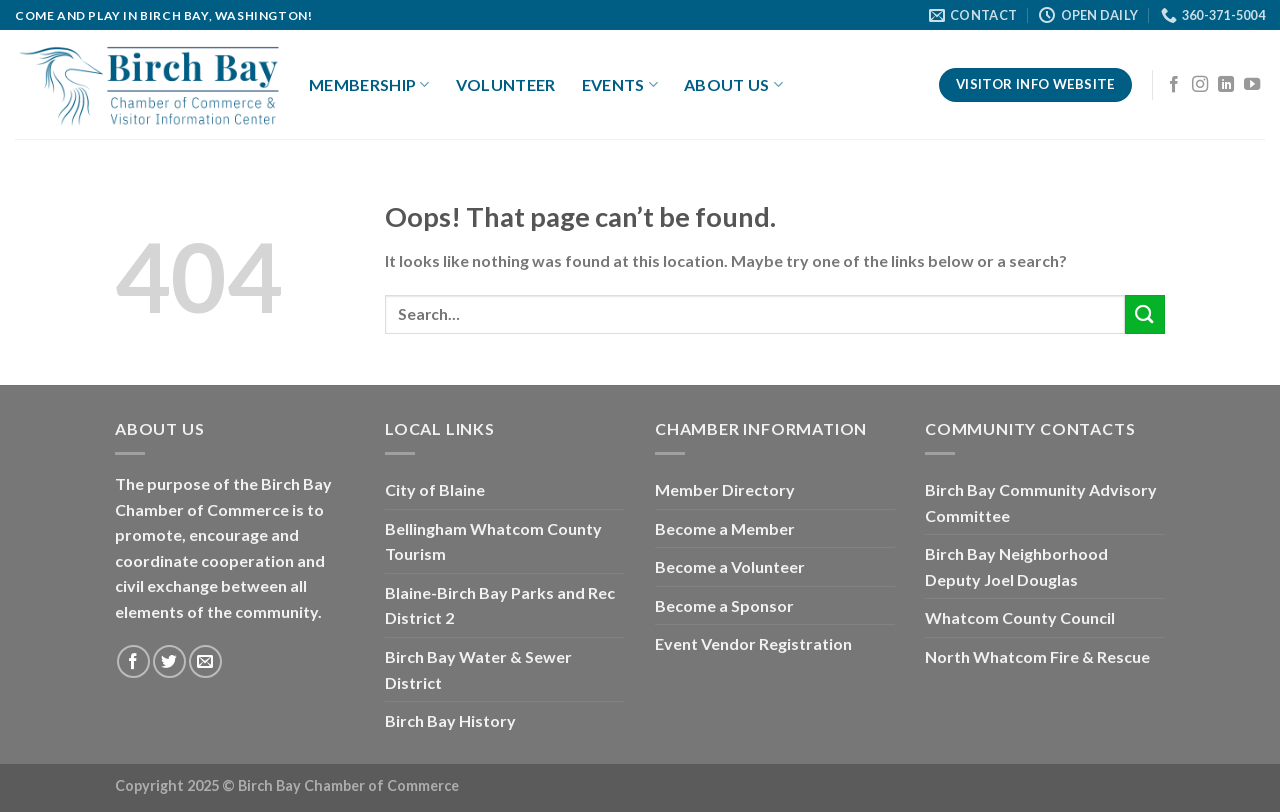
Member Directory (725, 489)
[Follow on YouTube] (1252, 85)
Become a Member (725, 528)
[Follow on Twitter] (169, 661)
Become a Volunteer (730, 566)
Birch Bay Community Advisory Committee (1041, 502)
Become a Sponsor (724, 605)
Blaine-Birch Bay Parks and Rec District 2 (500, 605)
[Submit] (1145, 314)
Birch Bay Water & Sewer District (478, 669)
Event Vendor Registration (753, 643)
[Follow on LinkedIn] (1226, 85)
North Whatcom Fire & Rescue (1037, 656)
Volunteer (506, 84)
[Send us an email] (205, 661)
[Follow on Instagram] (1200, 85)
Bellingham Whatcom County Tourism (493, 541)
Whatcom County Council (1020, 617)
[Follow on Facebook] (1174, 85)
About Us (733, 85)
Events (620, 85)
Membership (369, 85)
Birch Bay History (450, 720)
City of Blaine (435, 489)
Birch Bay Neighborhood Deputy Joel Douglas (1016, 566)
